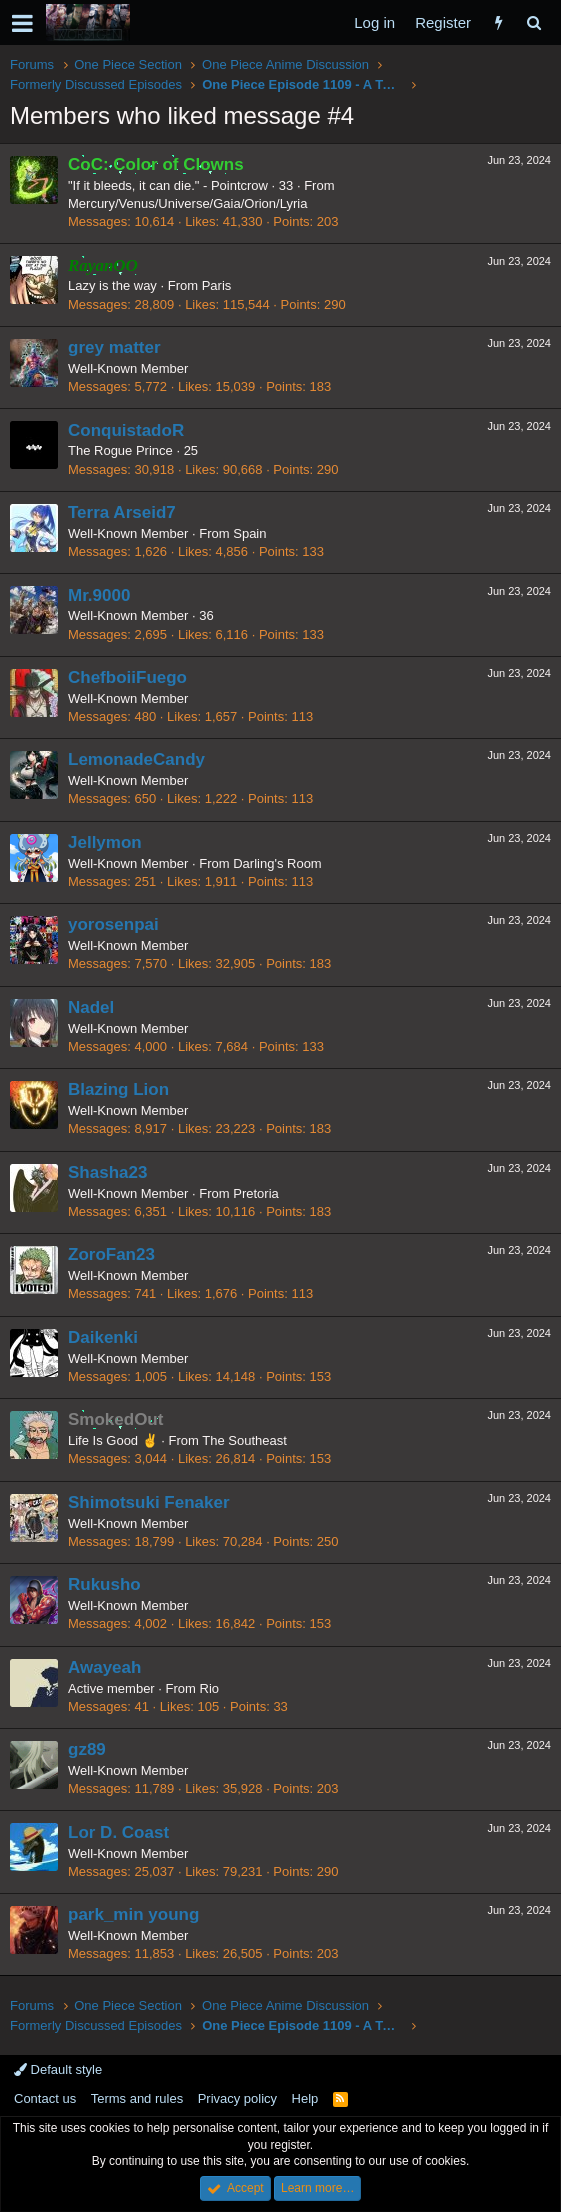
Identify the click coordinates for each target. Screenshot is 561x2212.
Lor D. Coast (118, 1832)
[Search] (533, 22)
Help (305, 2098)
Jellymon (105, 842)
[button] (22, 23)
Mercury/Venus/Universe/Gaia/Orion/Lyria (187, 203)
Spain (249, 533)
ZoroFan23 (111, 1254)
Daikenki (103, 1337)
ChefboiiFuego (127, 677)
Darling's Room (277, 863)
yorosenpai (113, 924)
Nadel (91, 1007)
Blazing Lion (118, 1089)
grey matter (114, 347)
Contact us (45, 2098)
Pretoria (256, 1193)
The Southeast (244, 1440)
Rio (210, 1688)
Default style (58, 2069)
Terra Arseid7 (122, 512)
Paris (217, 285)
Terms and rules (137, 2098)
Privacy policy (237, 2098)
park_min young (133, 1914)
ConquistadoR (126, 430)
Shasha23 (107, 1172)
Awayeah (104, 1667)
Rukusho (104, 1584)
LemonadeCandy (136, 759)
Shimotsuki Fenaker (149, 1502)
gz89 (87, 1749)
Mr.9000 (99, 595)
